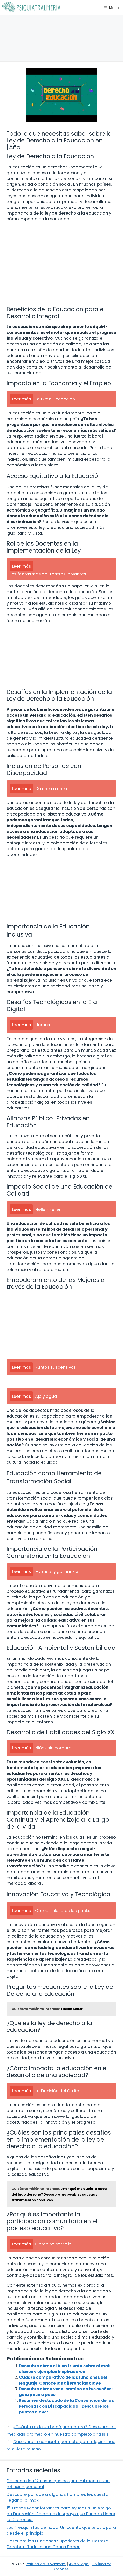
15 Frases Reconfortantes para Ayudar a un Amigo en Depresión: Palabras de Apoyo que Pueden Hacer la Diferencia (61, 2513)
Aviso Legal (79, 2564)
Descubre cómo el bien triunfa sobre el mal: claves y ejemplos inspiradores (64, 2368)
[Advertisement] (61, 38)
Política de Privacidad (45, 2564)
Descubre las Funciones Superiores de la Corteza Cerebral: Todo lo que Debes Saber (57, 2544)
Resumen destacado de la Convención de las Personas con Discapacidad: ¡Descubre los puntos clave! (66, 2406)
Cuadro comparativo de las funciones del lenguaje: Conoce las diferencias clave (63, 2380)
